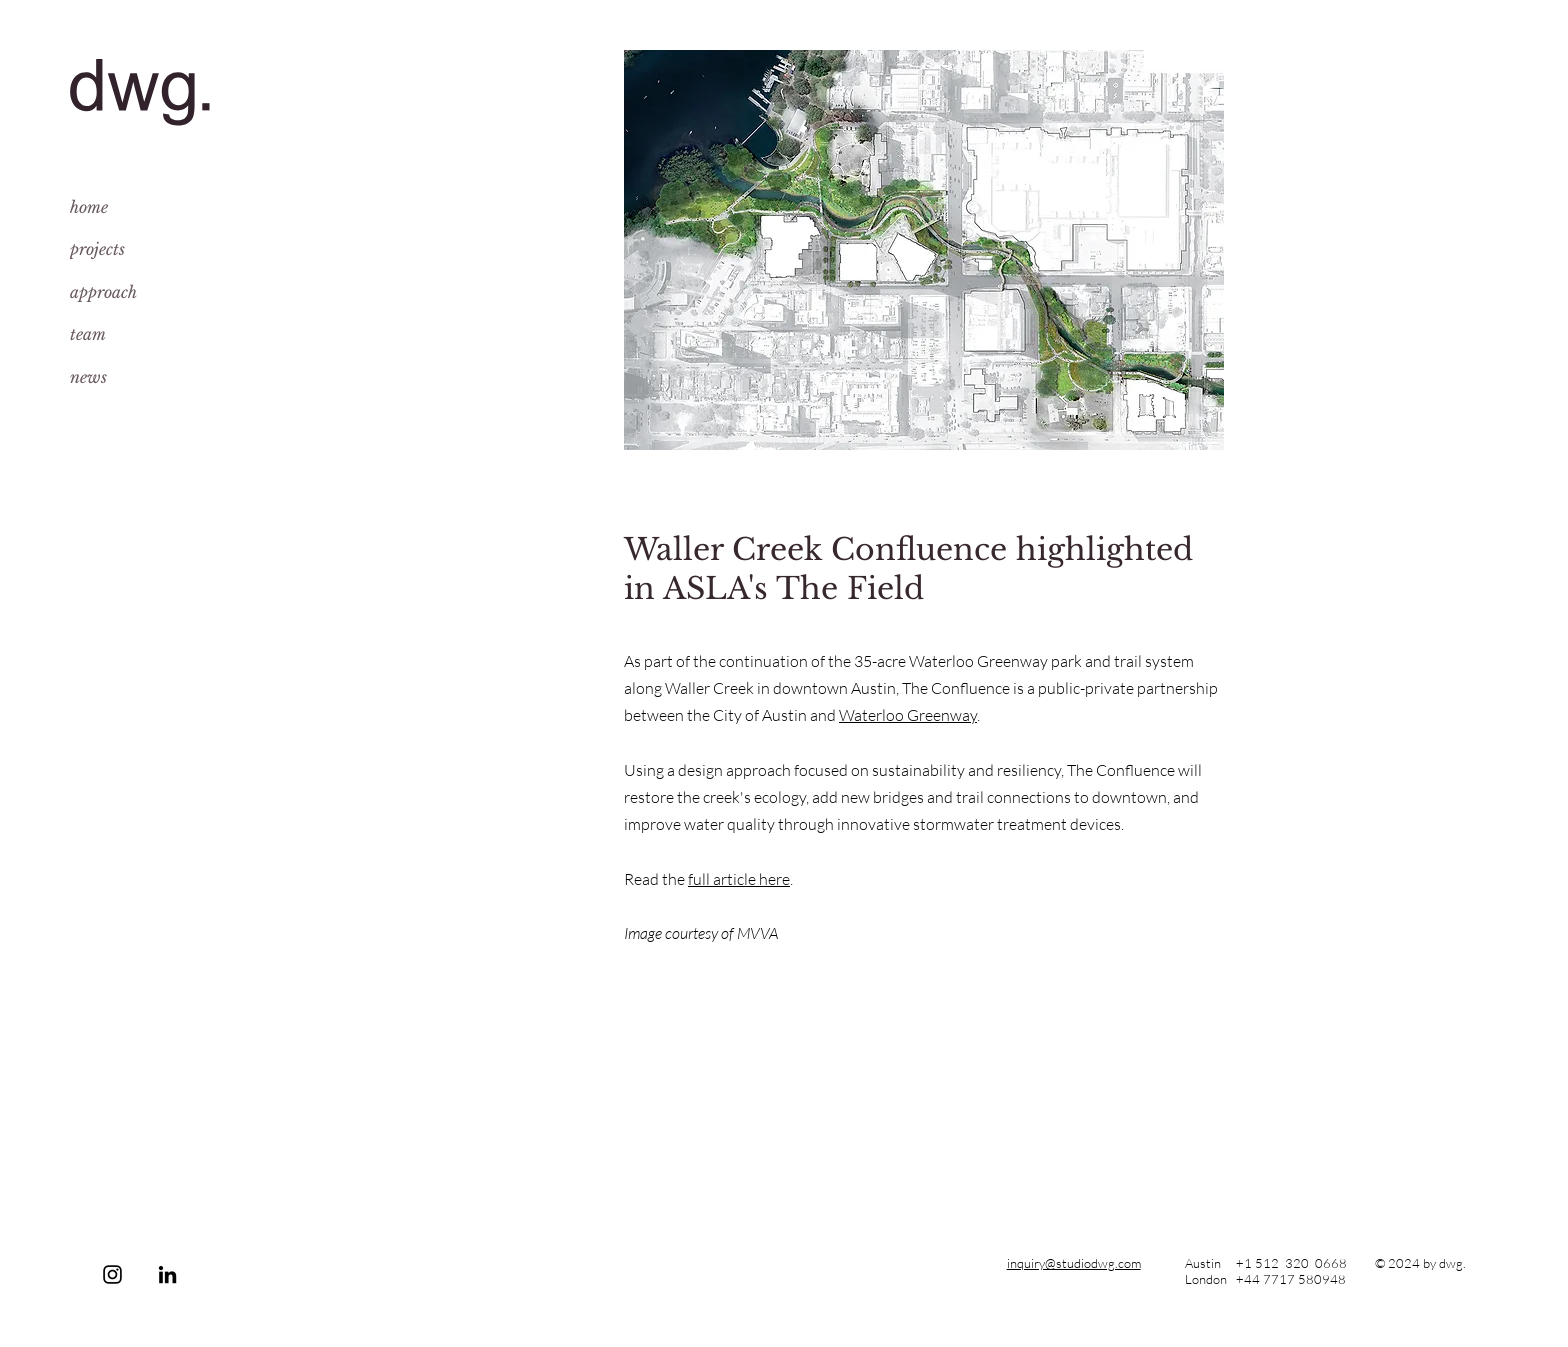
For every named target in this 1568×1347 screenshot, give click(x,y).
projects (97, 249)
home (89, 207)
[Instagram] (112, 1274)
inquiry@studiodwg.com (1074, 1263)
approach (103, 292)
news (88, 377)
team (88, 334)
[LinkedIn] (167, 1274)
